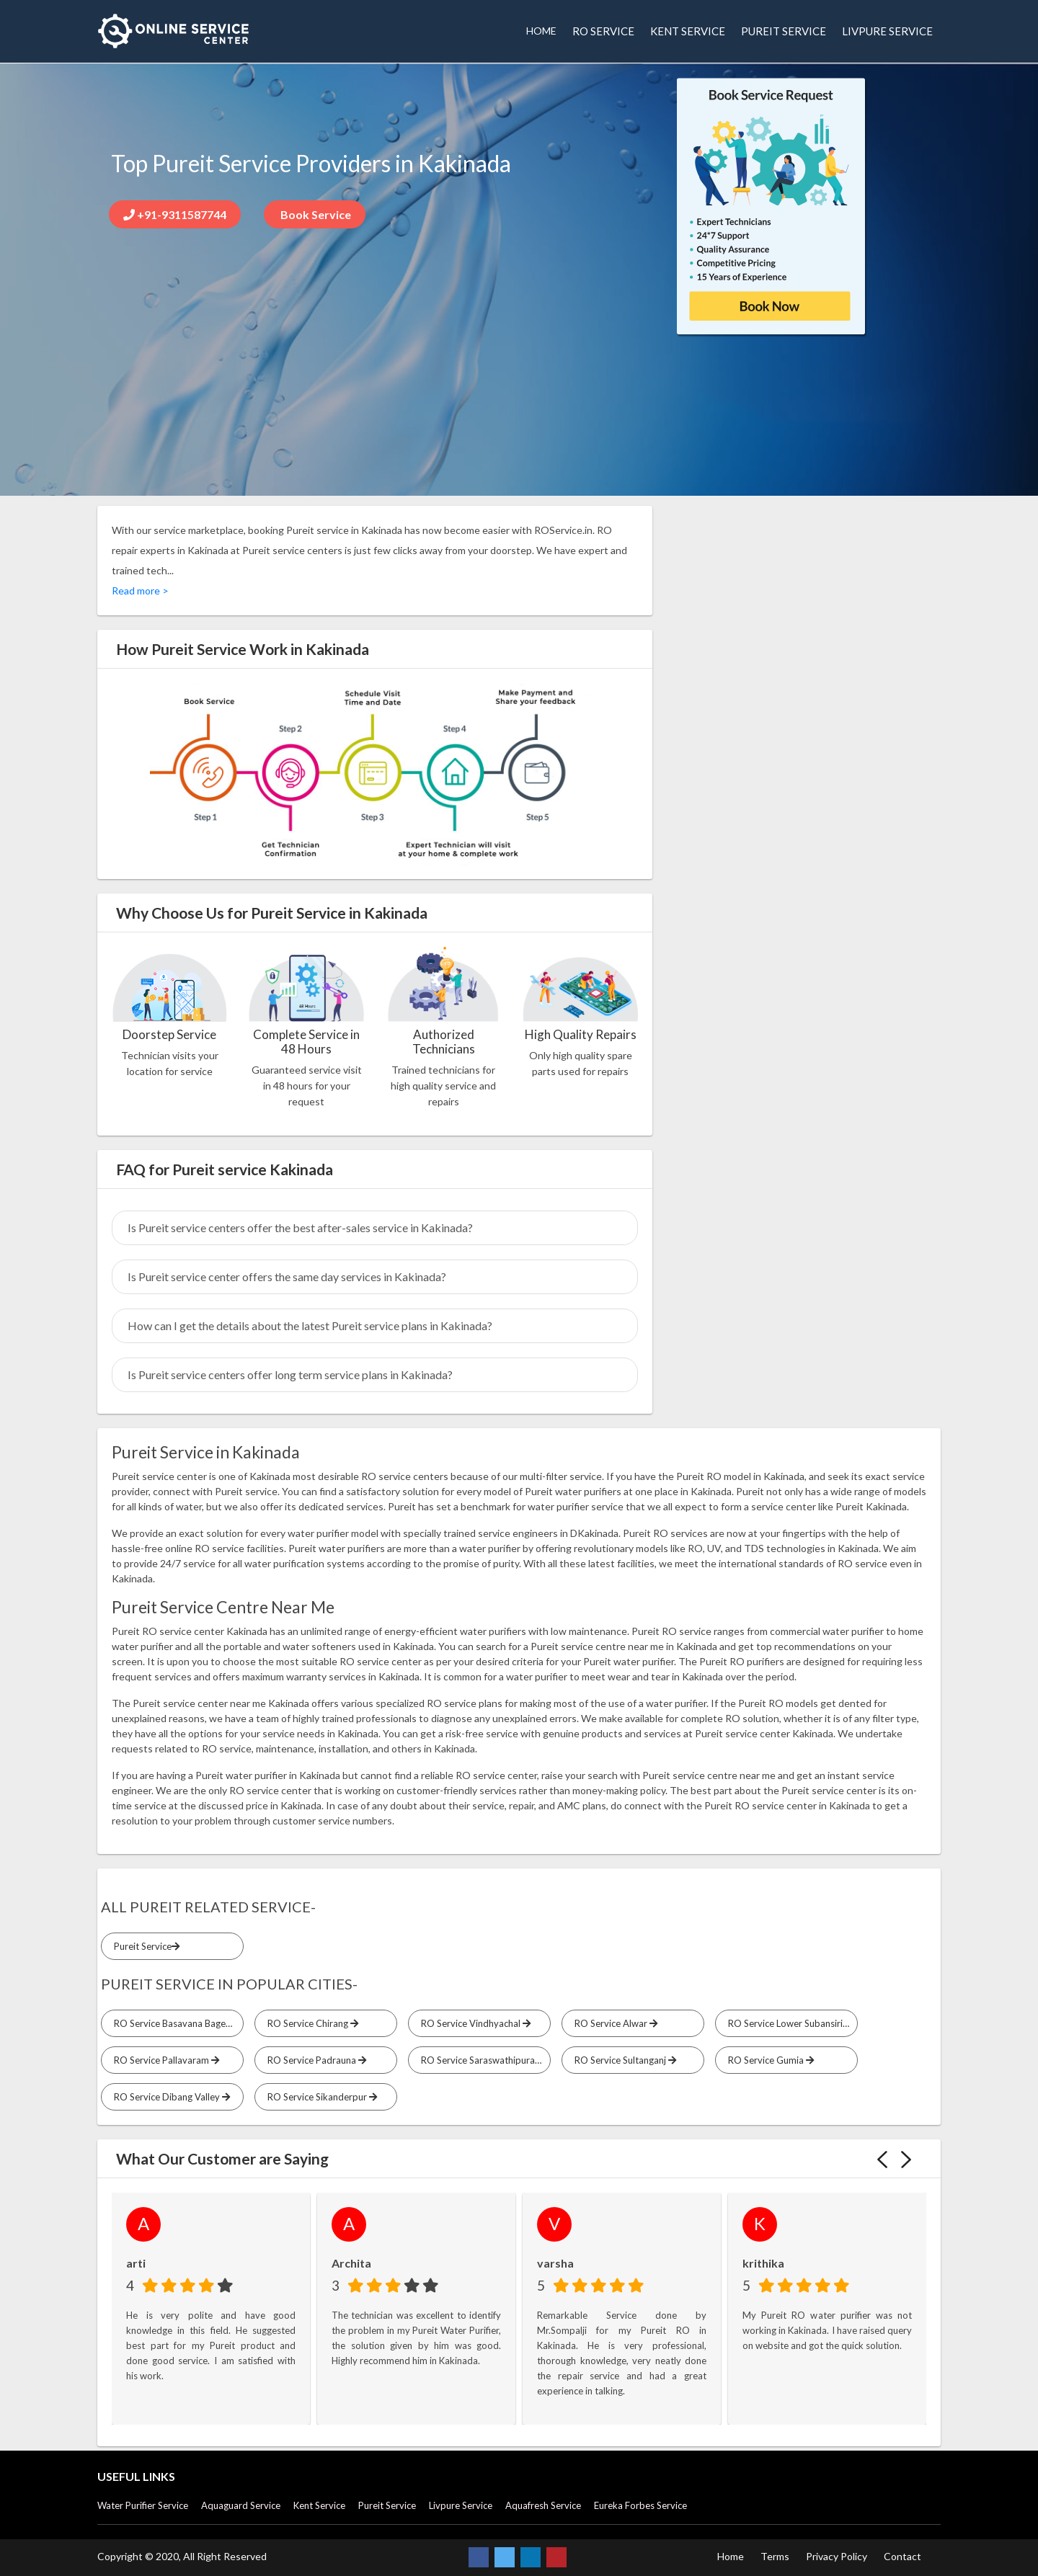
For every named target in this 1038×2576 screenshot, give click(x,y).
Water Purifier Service (142, 2505)
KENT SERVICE (687, 30)
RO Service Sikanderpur (320, 2097)
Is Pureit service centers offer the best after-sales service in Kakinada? (300, 1227)
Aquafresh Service (543, 2505)
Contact (902, 2556)
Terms (774, 2556)
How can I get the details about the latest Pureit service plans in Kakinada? (310, 1325)
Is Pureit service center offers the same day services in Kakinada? (287, 1276)
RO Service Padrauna (314, 2060)
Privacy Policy (836, 2556)
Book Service (314, 214)
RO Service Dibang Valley (170, 2097)
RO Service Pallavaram (164, 2060)
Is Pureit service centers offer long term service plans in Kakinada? (290, 1374)
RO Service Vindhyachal (474, 2023)
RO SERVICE (603, 30)
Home (730, 2556)
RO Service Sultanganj (623, 2060)
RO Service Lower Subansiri (788, 2023)
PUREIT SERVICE (783, 30)
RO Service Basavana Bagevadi (177, 2023)
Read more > (140, 590)
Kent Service (319, 2505)
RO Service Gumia (769, 2060)
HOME (541, 30)
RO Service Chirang (310, 2023)
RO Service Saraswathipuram (484, 2060)
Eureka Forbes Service (640, 2505)
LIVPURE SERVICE (887, 30)
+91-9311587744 (174, 214)
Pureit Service (144, 1946)
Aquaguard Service (240, 2505)
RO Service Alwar (613, 2023)
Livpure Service (460, 2505)
